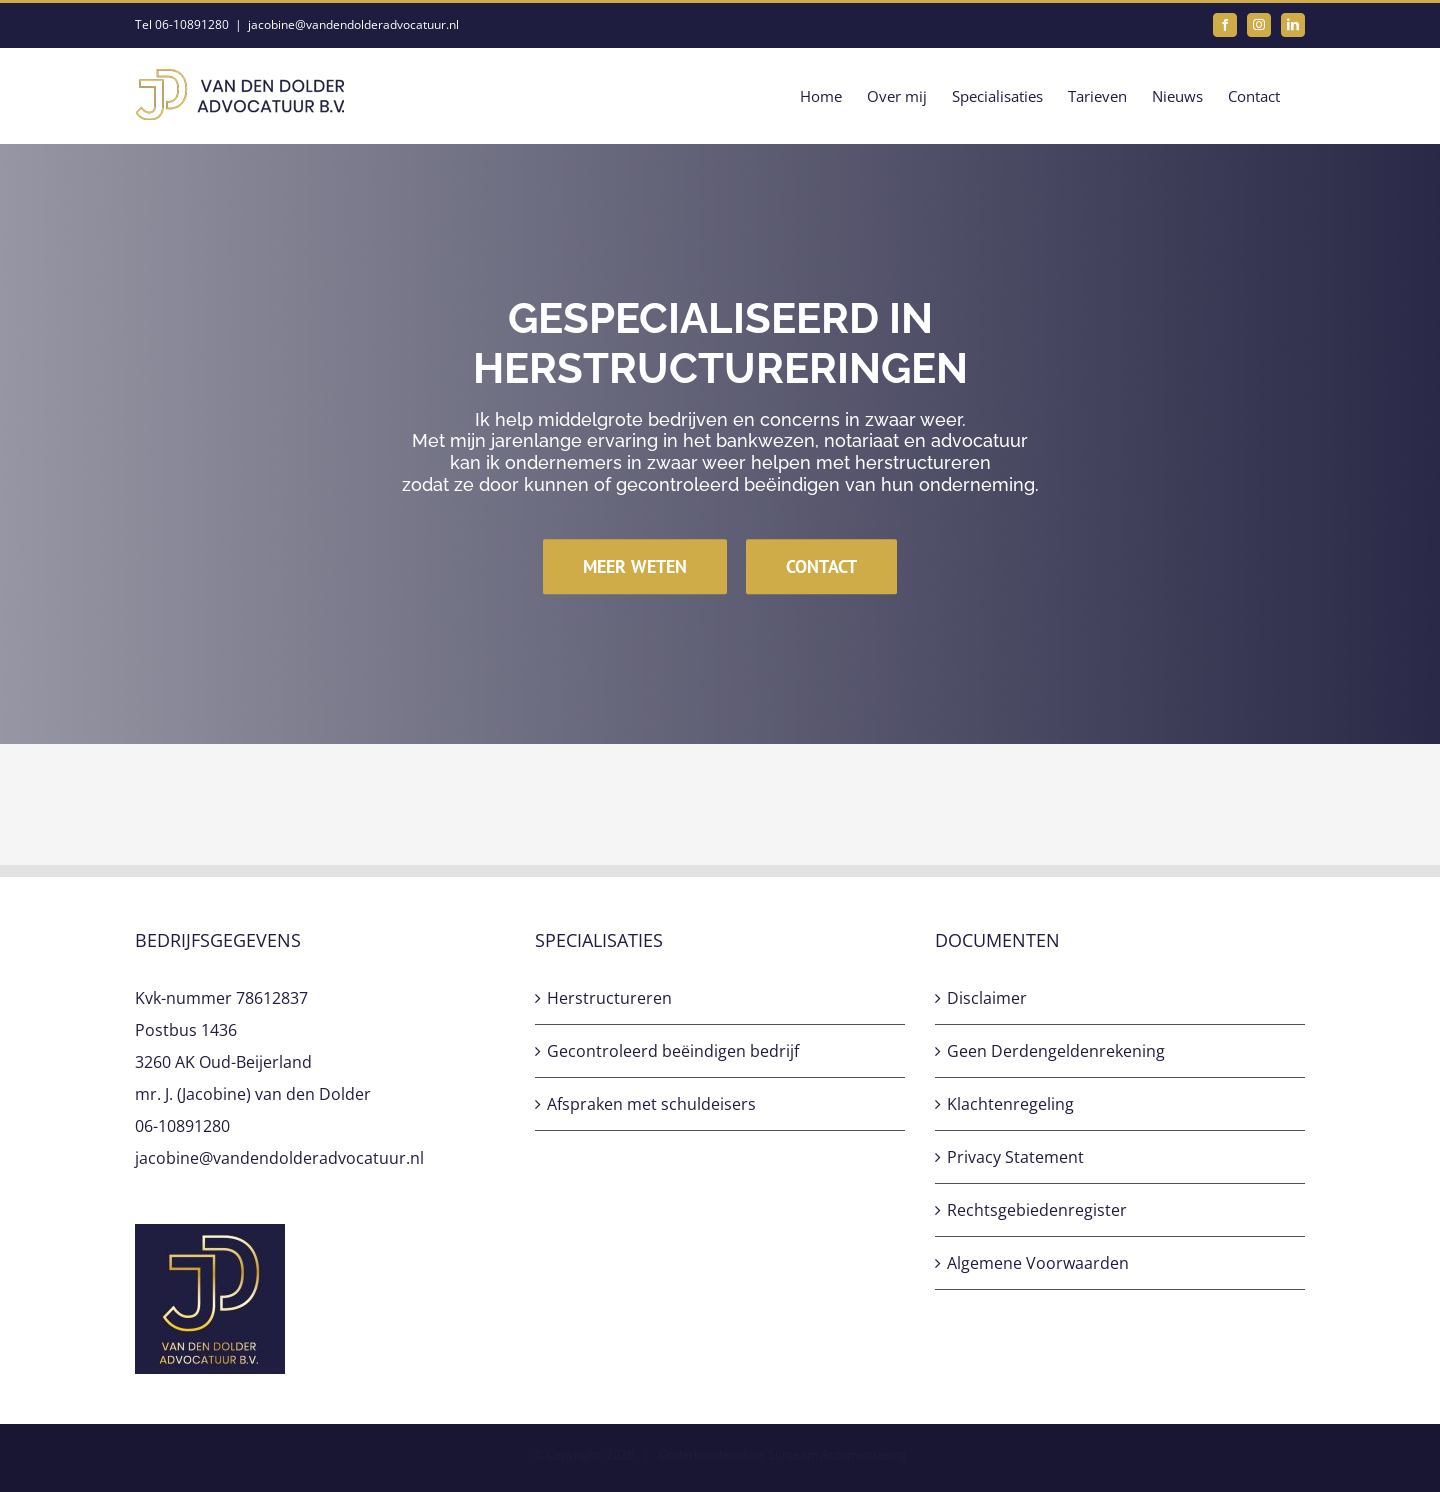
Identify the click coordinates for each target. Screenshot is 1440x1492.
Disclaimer (987, 998)
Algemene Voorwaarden (1038, 1263)
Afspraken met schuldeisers (651, 1104)
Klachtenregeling (1010, 1104)
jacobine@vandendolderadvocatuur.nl (353, 24)
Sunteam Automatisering (837, 1454)
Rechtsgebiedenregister (1037, 1210)
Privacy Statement (1015, 1157)
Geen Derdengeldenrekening (1056, 1051)
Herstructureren (609, 998)
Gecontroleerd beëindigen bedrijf (673, 1051)
